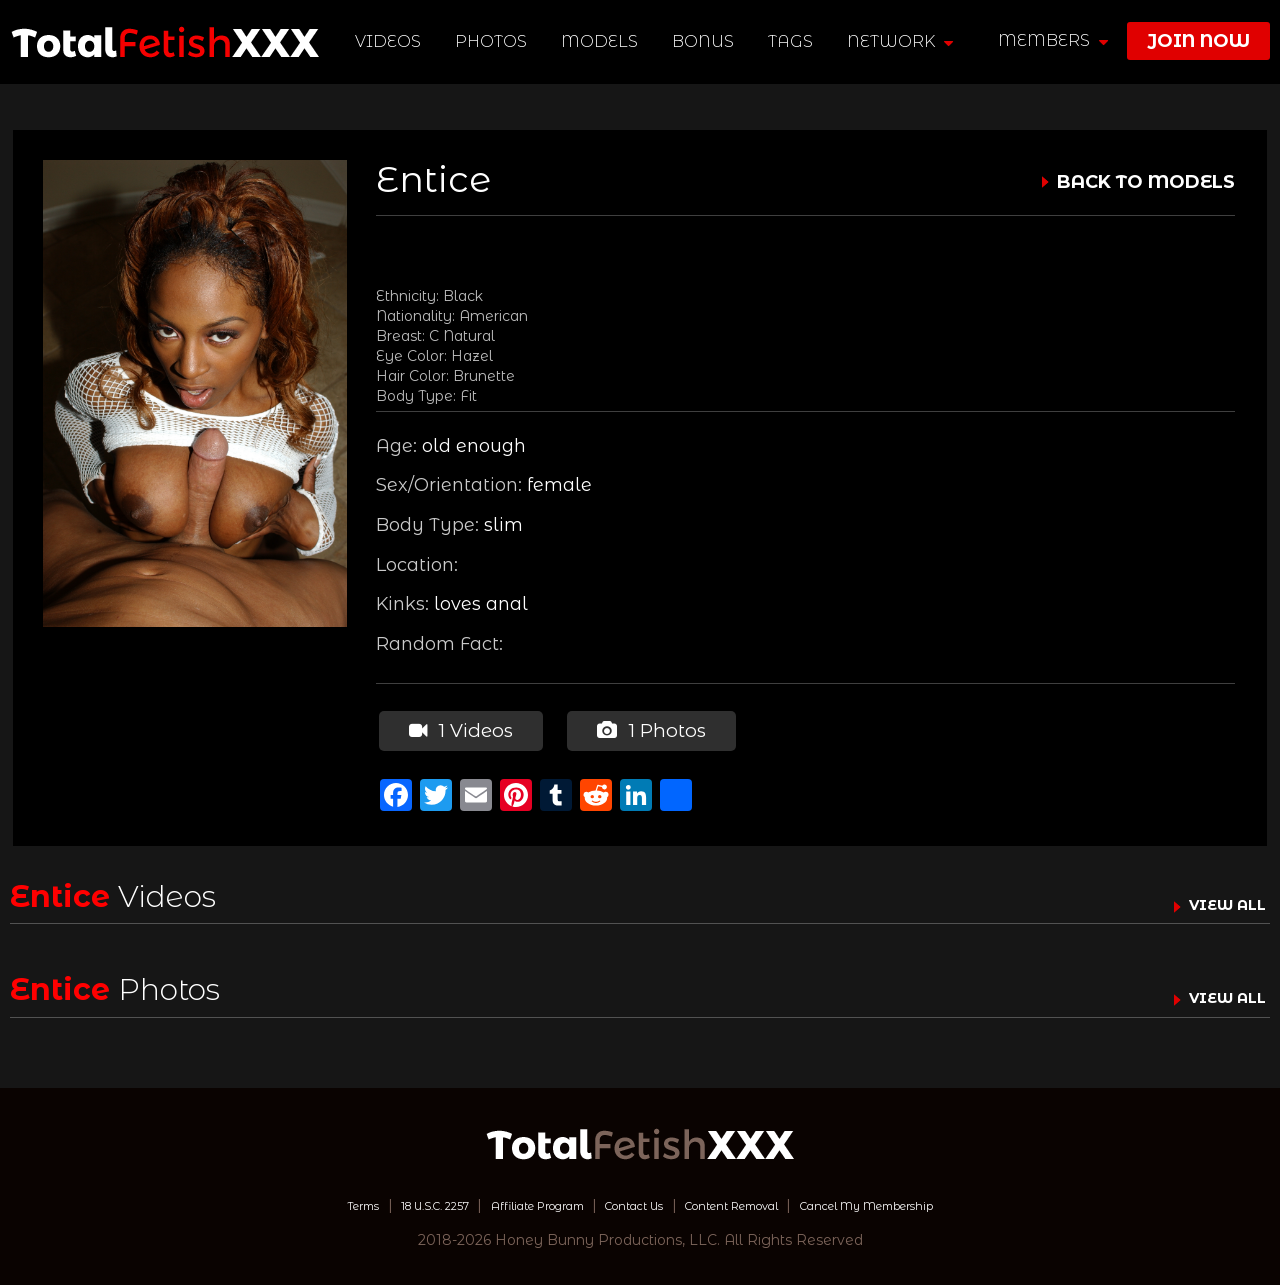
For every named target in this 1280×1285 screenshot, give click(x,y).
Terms (283, 1200)
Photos (495, 41)
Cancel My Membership (929, 1200)
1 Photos (644, 728)
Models (603, 41)
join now (1198, 41)
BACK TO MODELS (1146, 182)
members (1053, 40)
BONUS (707, 41)
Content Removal (755, 1200)
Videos (392, 41)
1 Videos (457, 728)
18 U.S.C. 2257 (376, 1200)
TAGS (794, 41)
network (904, 41)
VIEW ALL (1218, 899)
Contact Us (631, 1200)
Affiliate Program (508, 1200)
